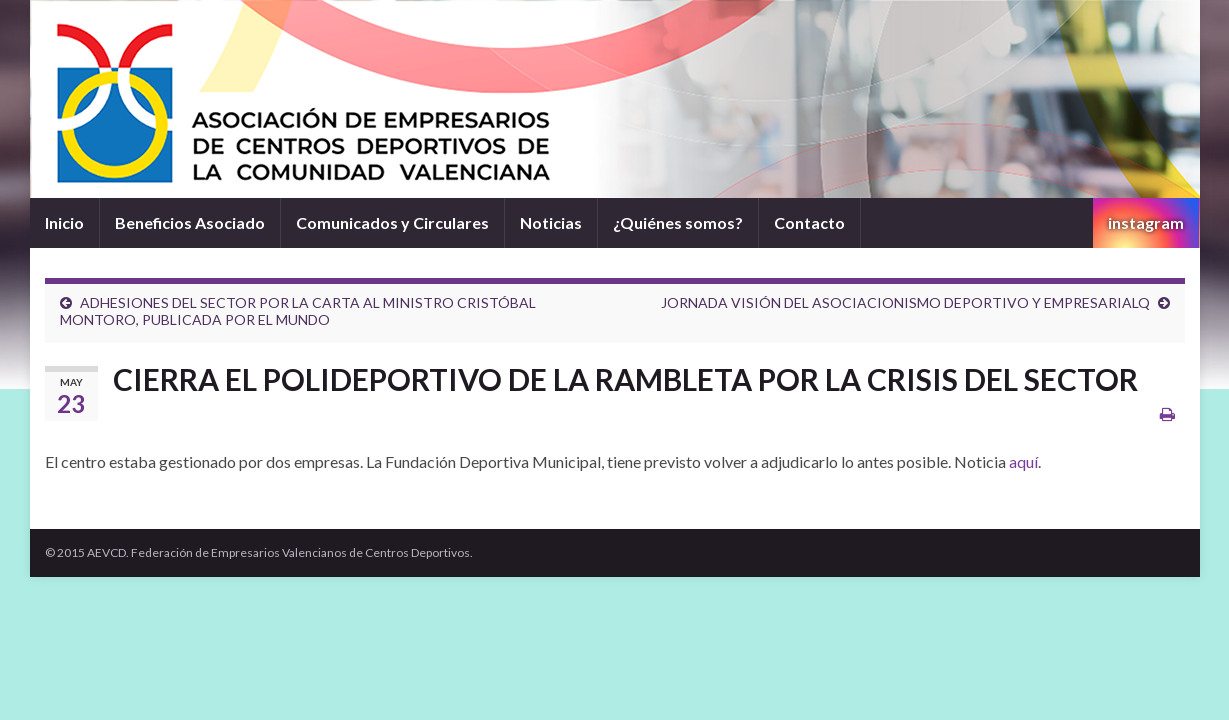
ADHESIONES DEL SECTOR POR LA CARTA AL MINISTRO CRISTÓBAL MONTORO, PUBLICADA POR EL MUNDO (298, 311)
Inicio (64, 222)
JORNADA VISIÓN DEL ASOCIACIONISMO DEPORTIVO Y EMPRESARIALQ (905, 302)
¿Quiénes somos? (678, 222)
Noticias (551, 222)
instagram (1146, 222)
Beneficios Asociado (190, 222)
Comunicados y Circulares (392, 222)
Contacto (809, 222)
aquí (1023, 461)
